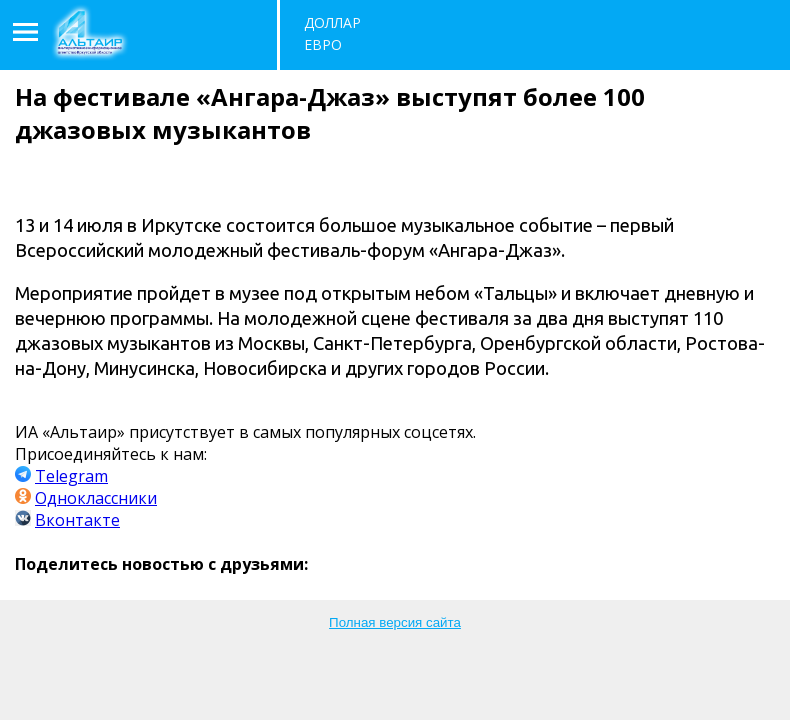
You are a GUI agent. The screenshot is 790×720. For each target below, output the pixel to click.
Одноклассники (96, 498)
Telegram (71, 476)
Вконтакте (77, 520)
